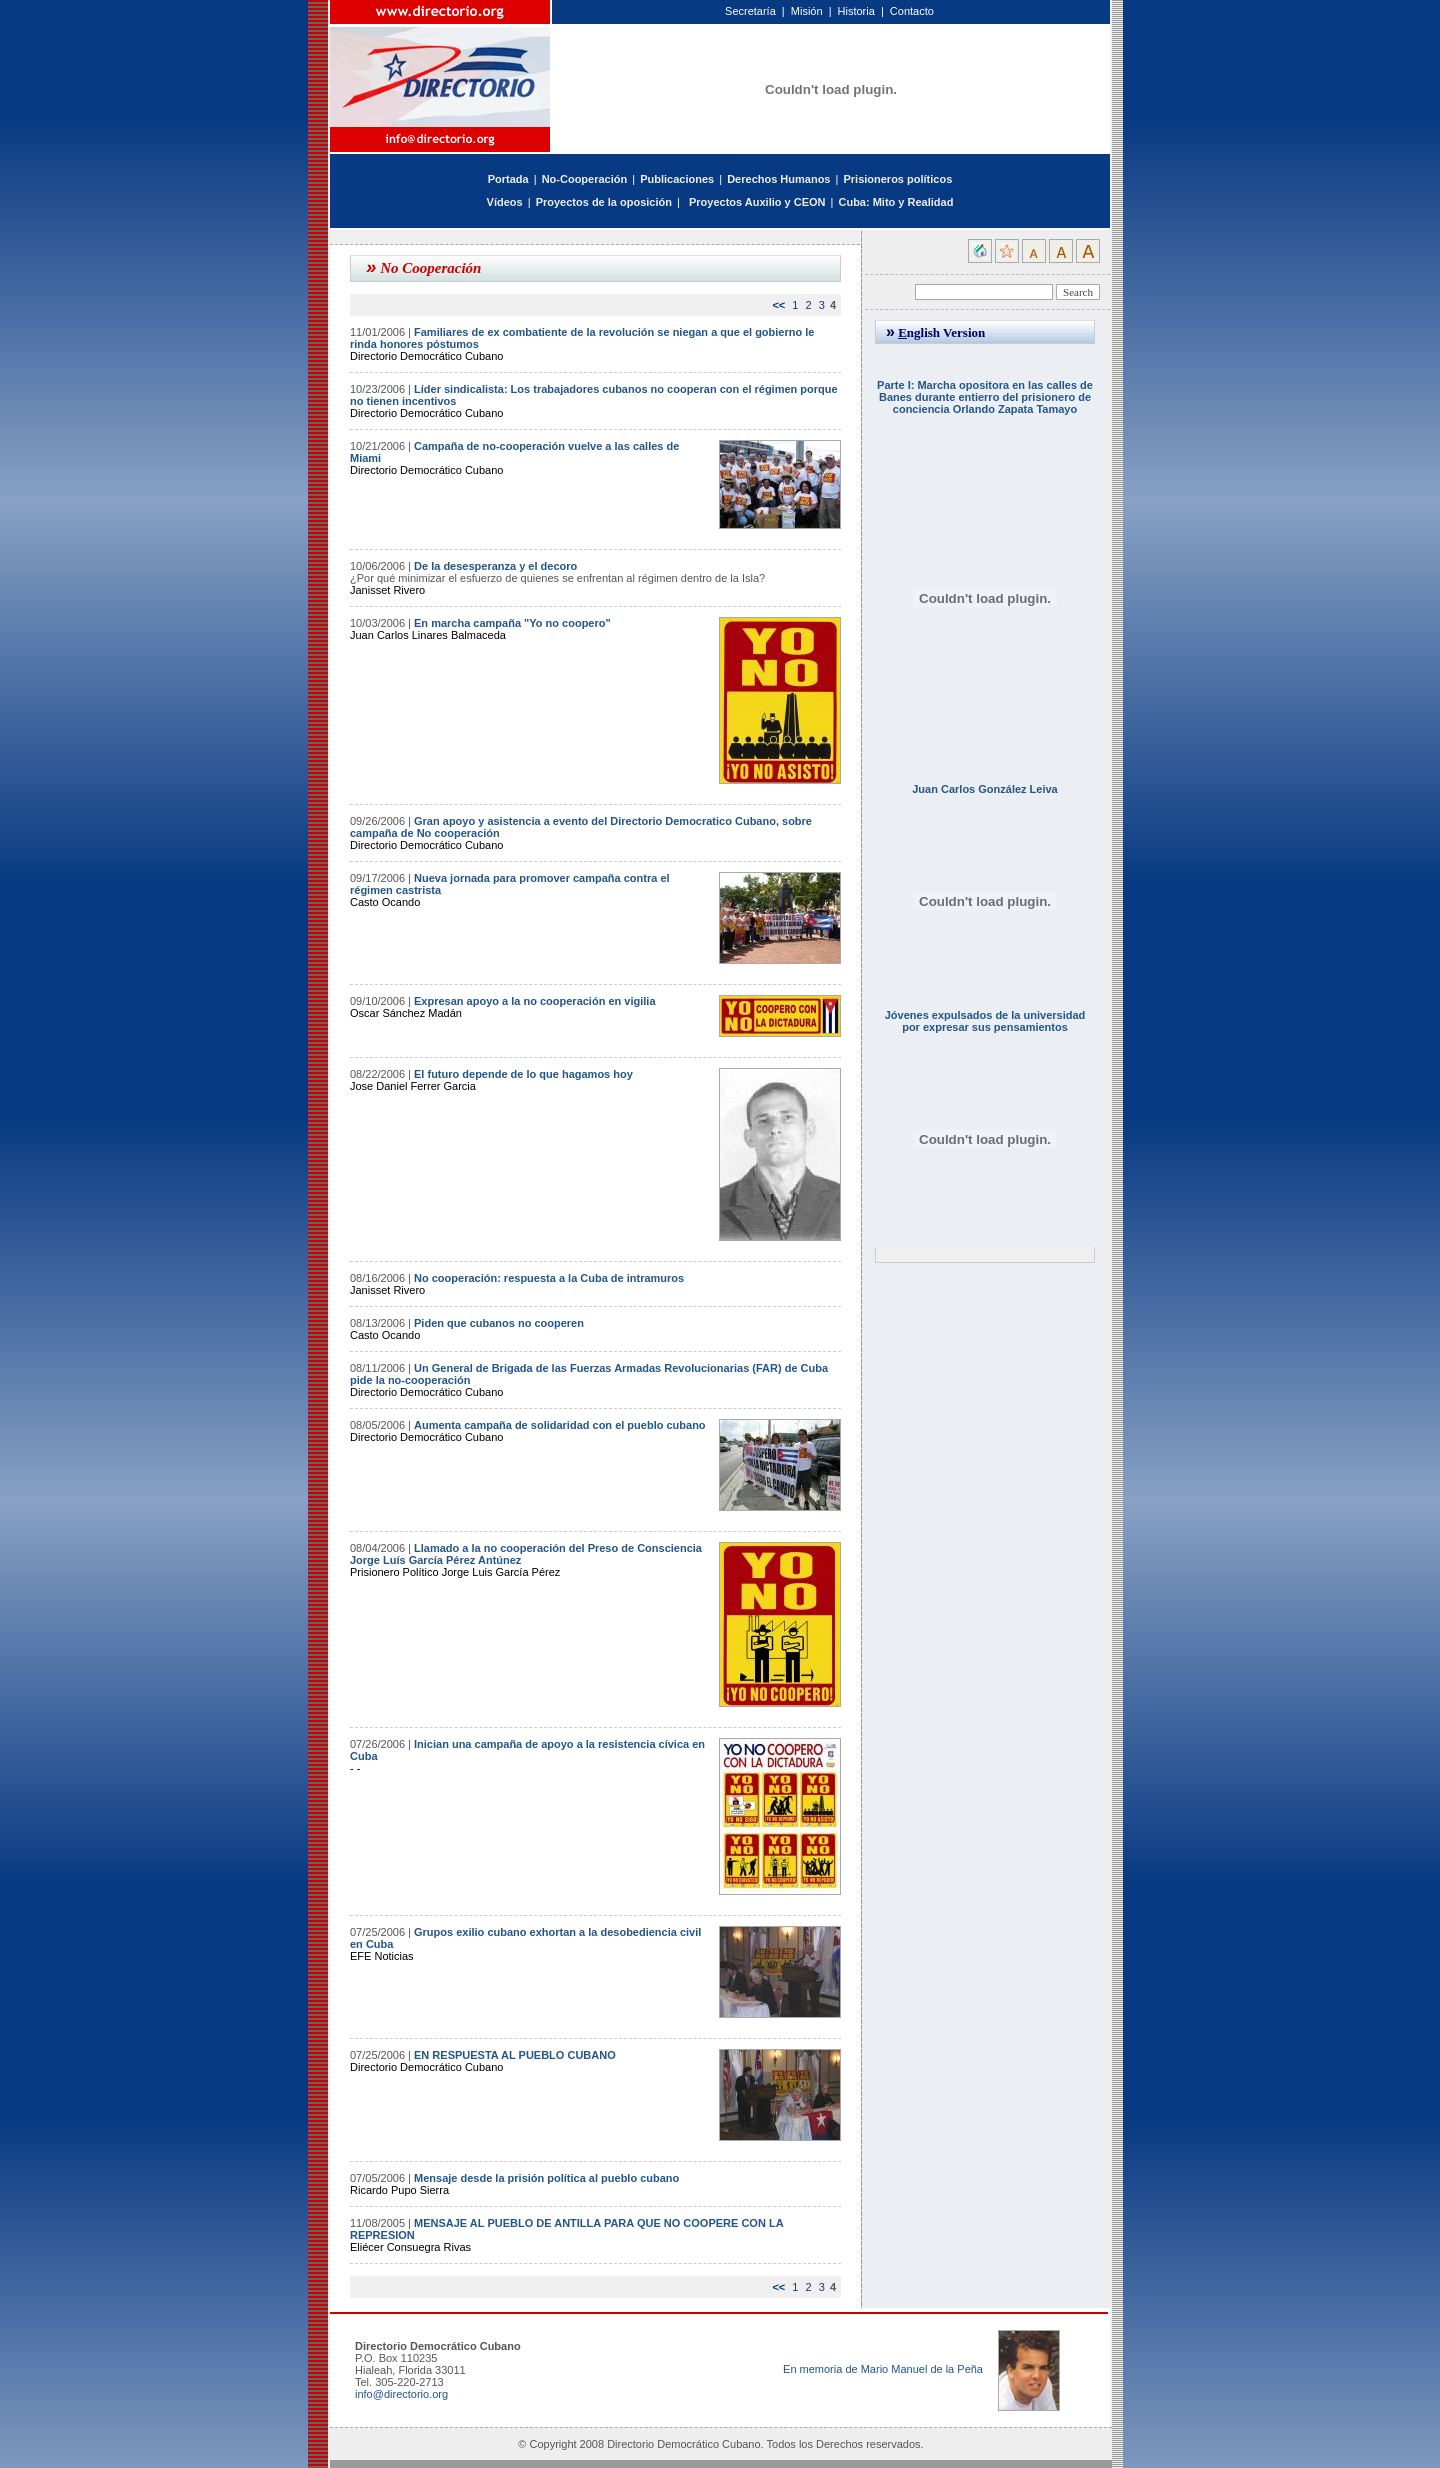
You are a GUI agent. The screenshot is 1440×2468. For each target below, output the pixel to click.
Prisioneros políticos (897, 179)
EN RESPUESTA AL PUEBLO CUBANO (515, 2055)
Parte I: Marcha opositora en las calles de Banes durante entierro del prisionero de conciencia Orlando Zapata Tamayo (985, 397)
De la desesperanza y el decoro (495, 566)
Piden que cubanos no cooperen (499, 1323)
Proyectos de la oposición (604, 202)
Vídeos (505, 202)
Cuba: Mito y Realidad (895, 202)
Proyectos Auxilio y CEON (757, 202)
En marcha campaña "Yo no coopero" (512, 623)
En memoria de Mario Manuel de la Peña (883, 2369)
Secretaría (750, 11)
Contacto (912, 11)
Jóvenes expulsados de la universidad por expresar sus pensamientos (985, 1021)
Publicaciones (677, 179)
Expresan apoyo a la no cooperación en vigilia (534, 1001)
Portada (508, 179)
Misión (807, 11)
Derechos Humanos (778, 179)
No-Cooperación (585, 179)
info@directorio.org (401, 2394)
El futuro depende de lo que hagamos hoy (523, 1074)
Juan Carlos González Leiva (985, 789)
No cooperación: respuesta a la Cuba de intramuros (549, 1278)
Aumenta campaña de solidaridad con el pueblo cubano (560, 1425)
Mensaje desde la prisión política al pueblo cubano (546, 2178)
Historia (856, 11)
